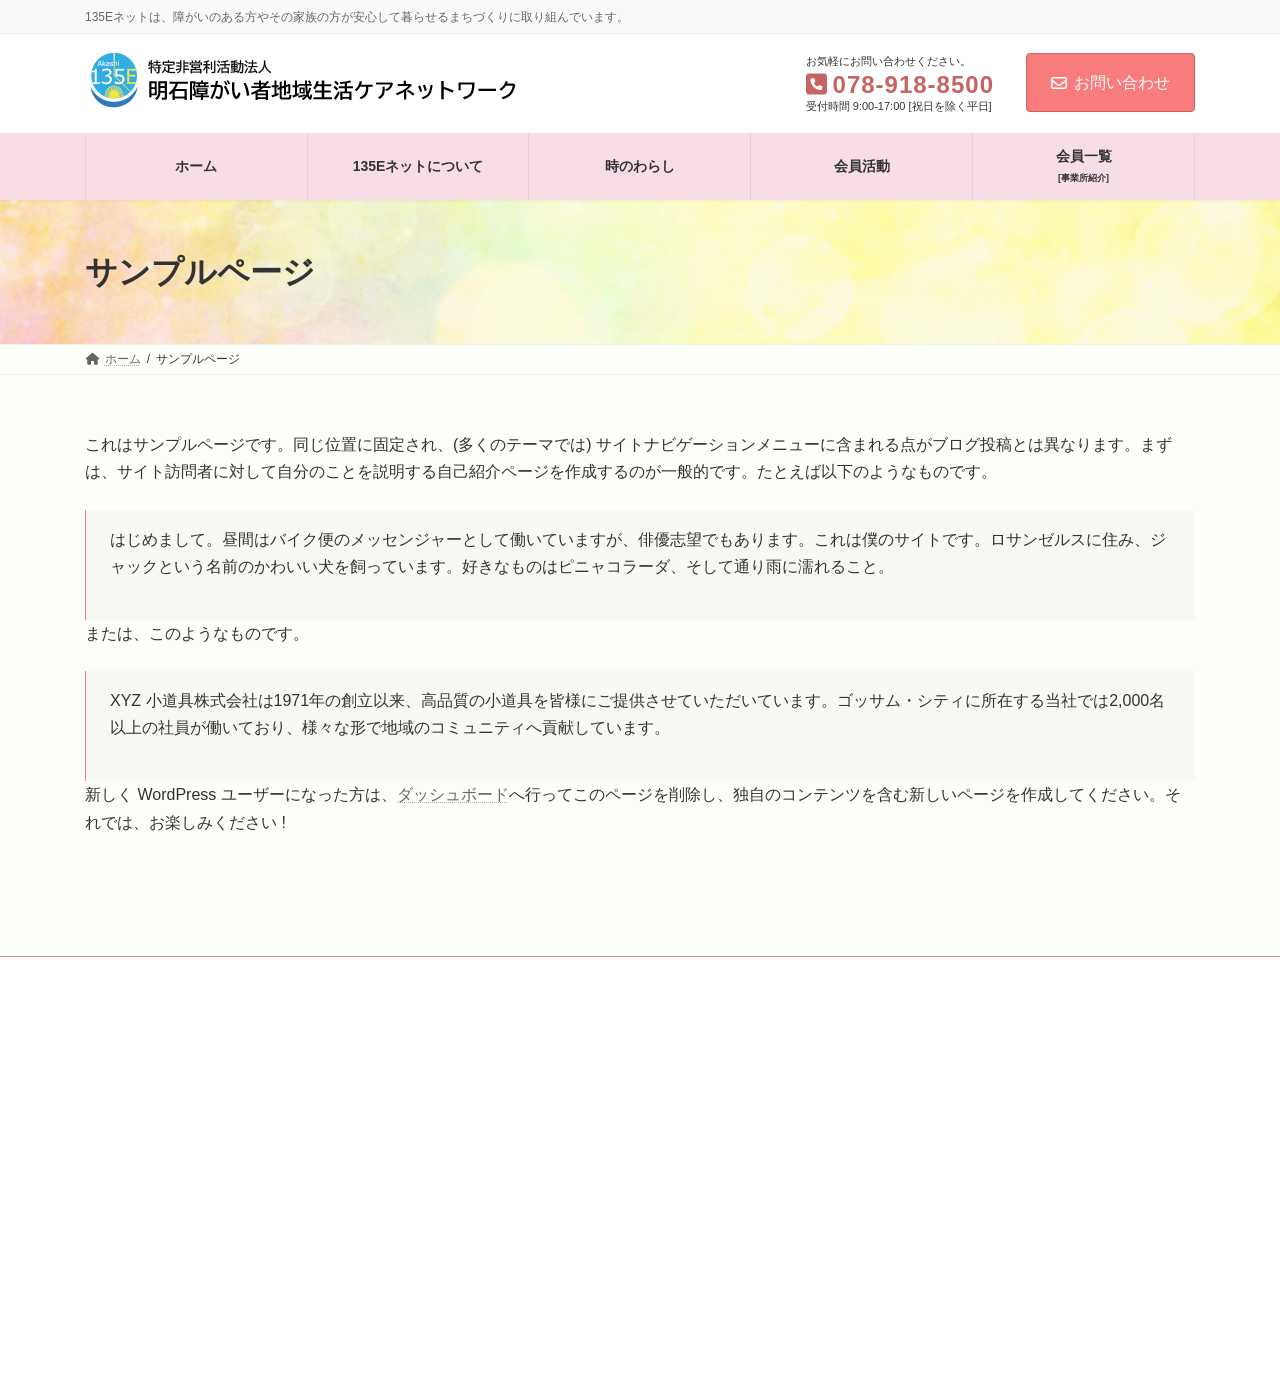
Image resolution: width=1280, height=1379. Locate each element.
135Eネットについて (236, 975)
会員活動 (457, 975)
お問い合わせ (1110, 82)
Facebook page (925, 1112)
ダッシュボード (453, 794)
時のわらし (363, 975)
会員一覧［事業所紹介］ (587, 975)
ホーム (122, 975)
